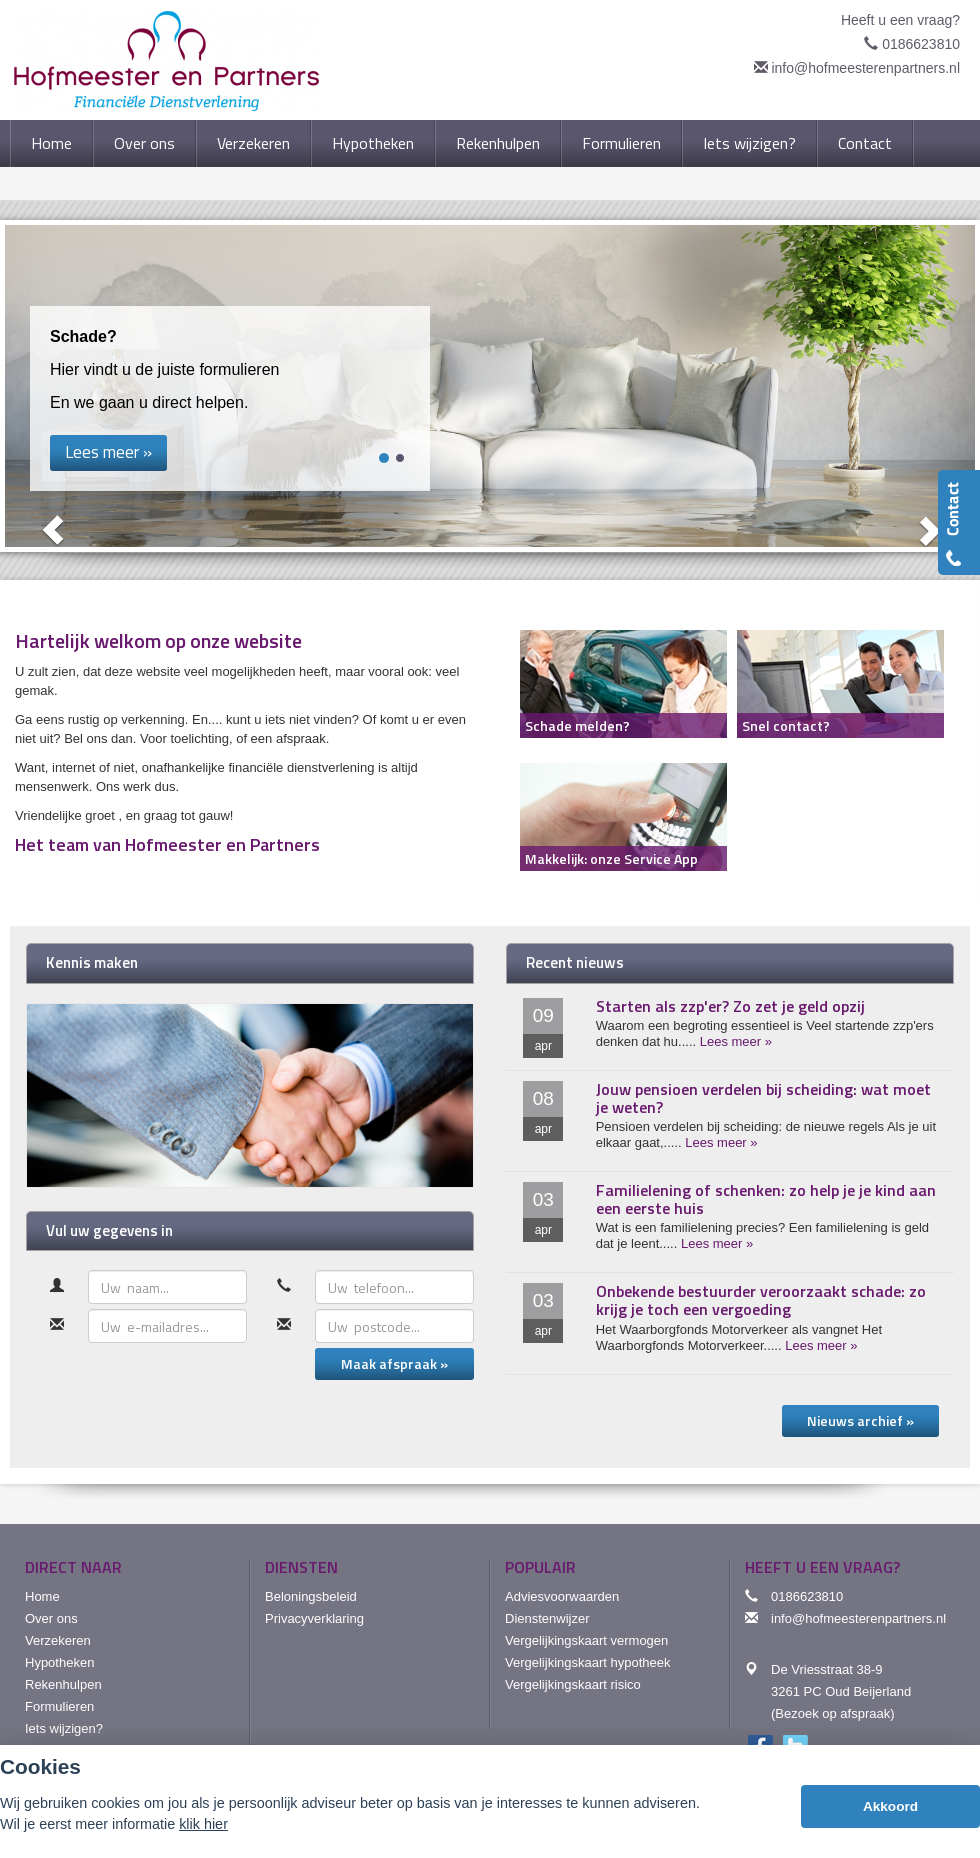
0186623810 (921, 44)
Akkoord (890, 1806)
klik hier (203, 1824)
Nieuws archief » (860, 1420)
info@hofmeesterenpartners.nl (865, 68)
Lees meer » (736, 1041)
